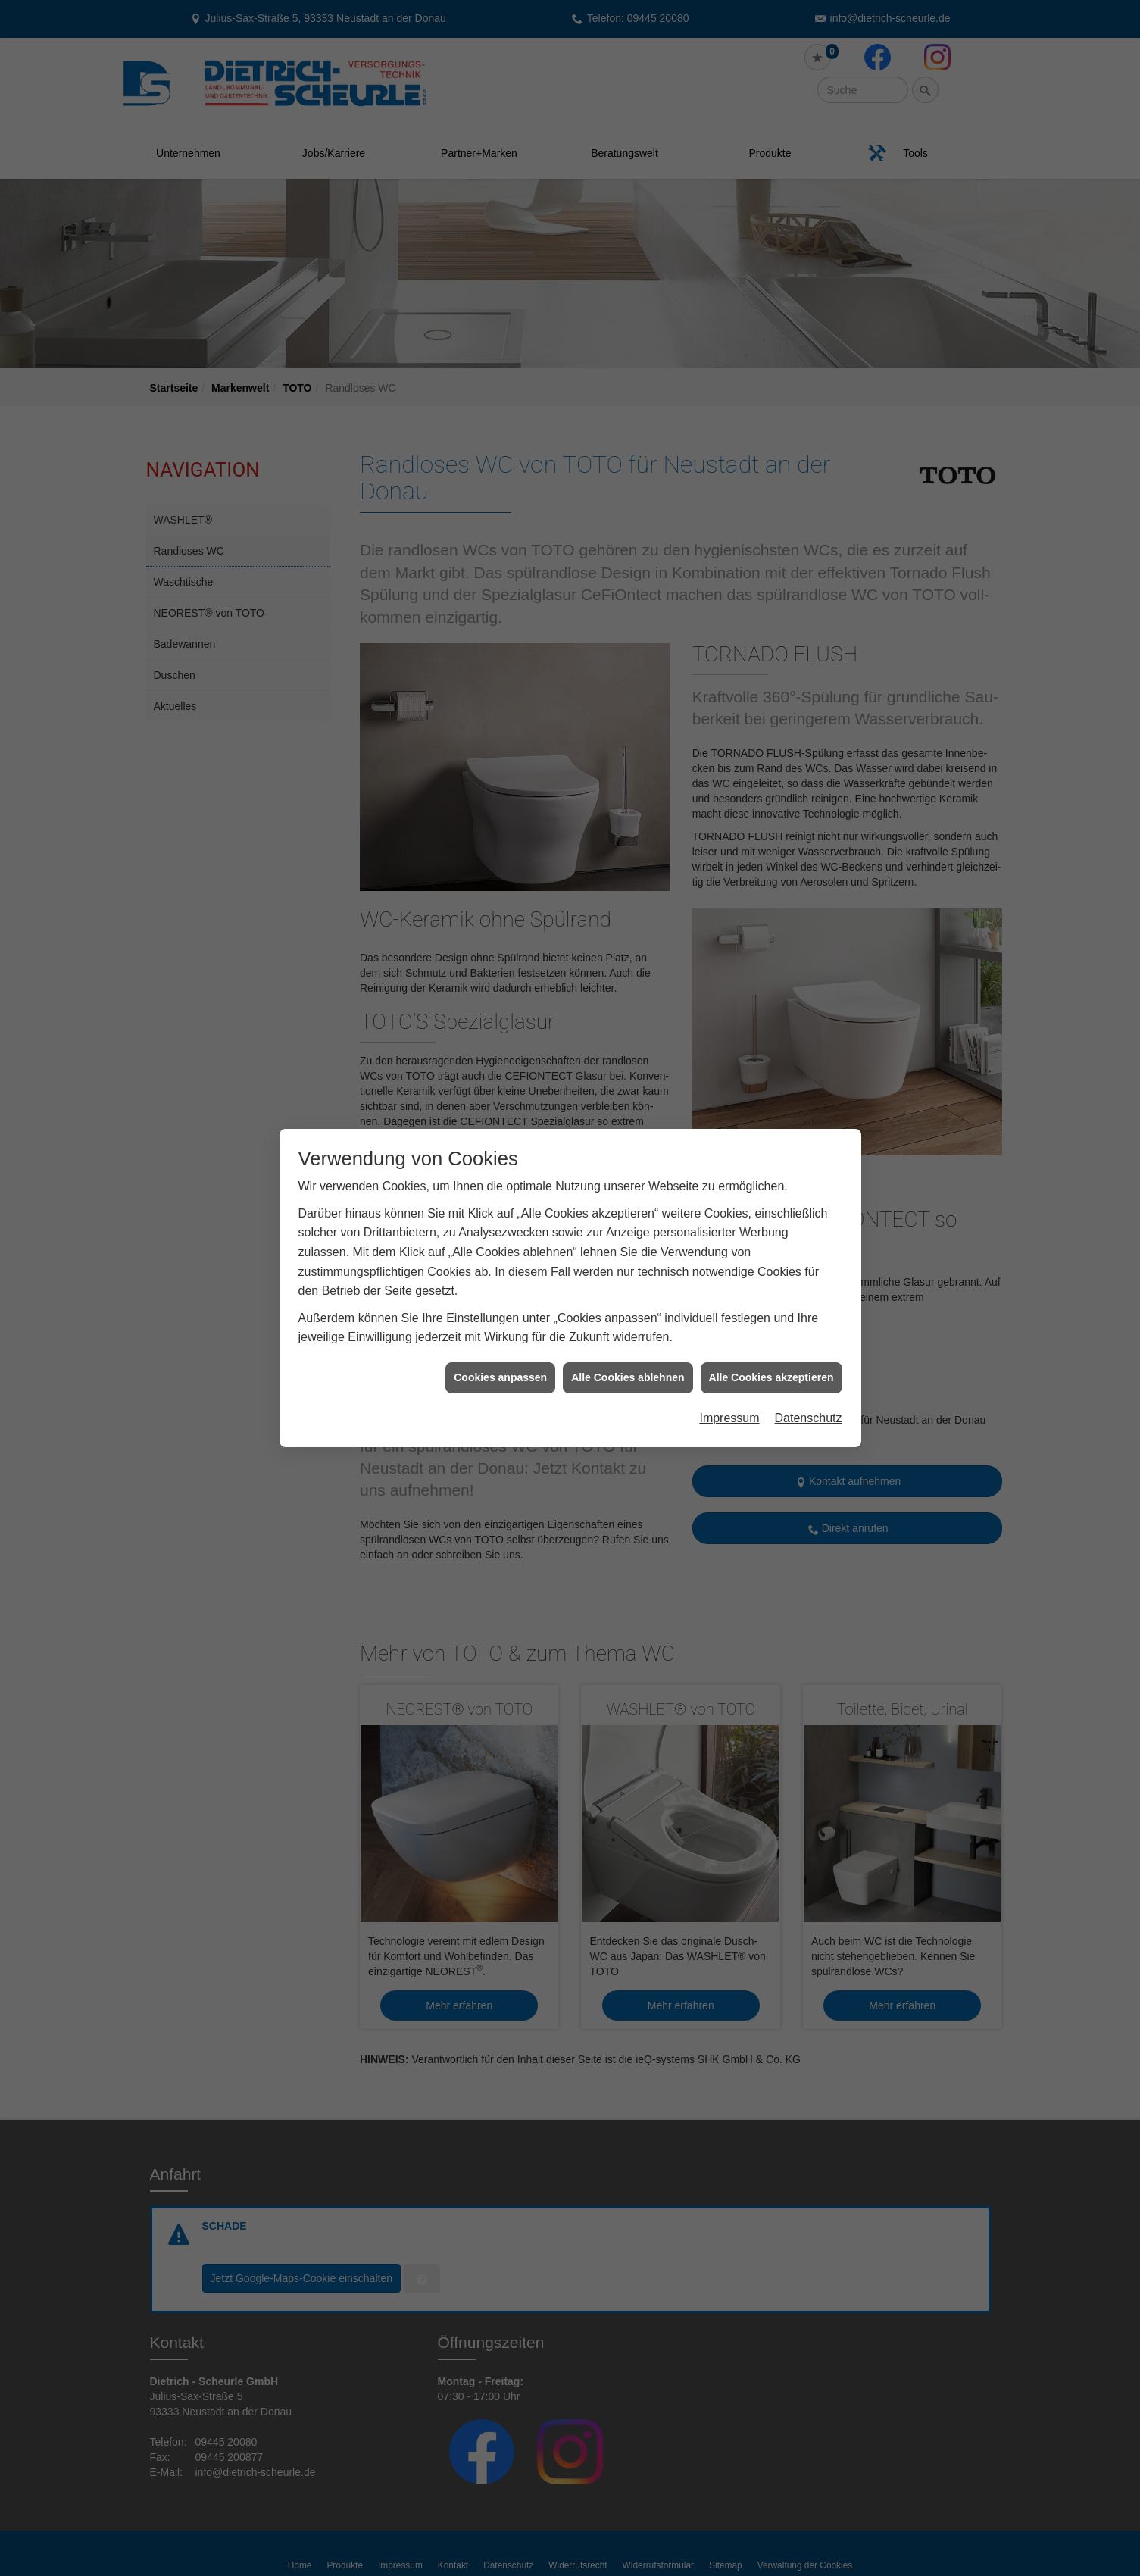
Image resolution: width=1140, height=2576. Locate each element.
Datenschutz (808, 1172)
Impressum (729, 1172)
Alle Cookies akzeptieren (771, 1131)
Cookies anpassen (500, 1131)
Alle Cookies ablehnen (627, 1131)
